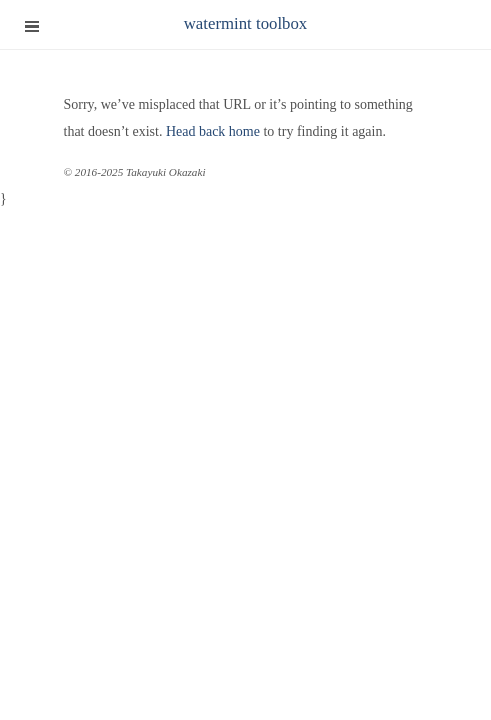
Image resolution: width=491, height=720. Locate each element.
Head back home (213, 131)
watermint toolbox (246, 23)
